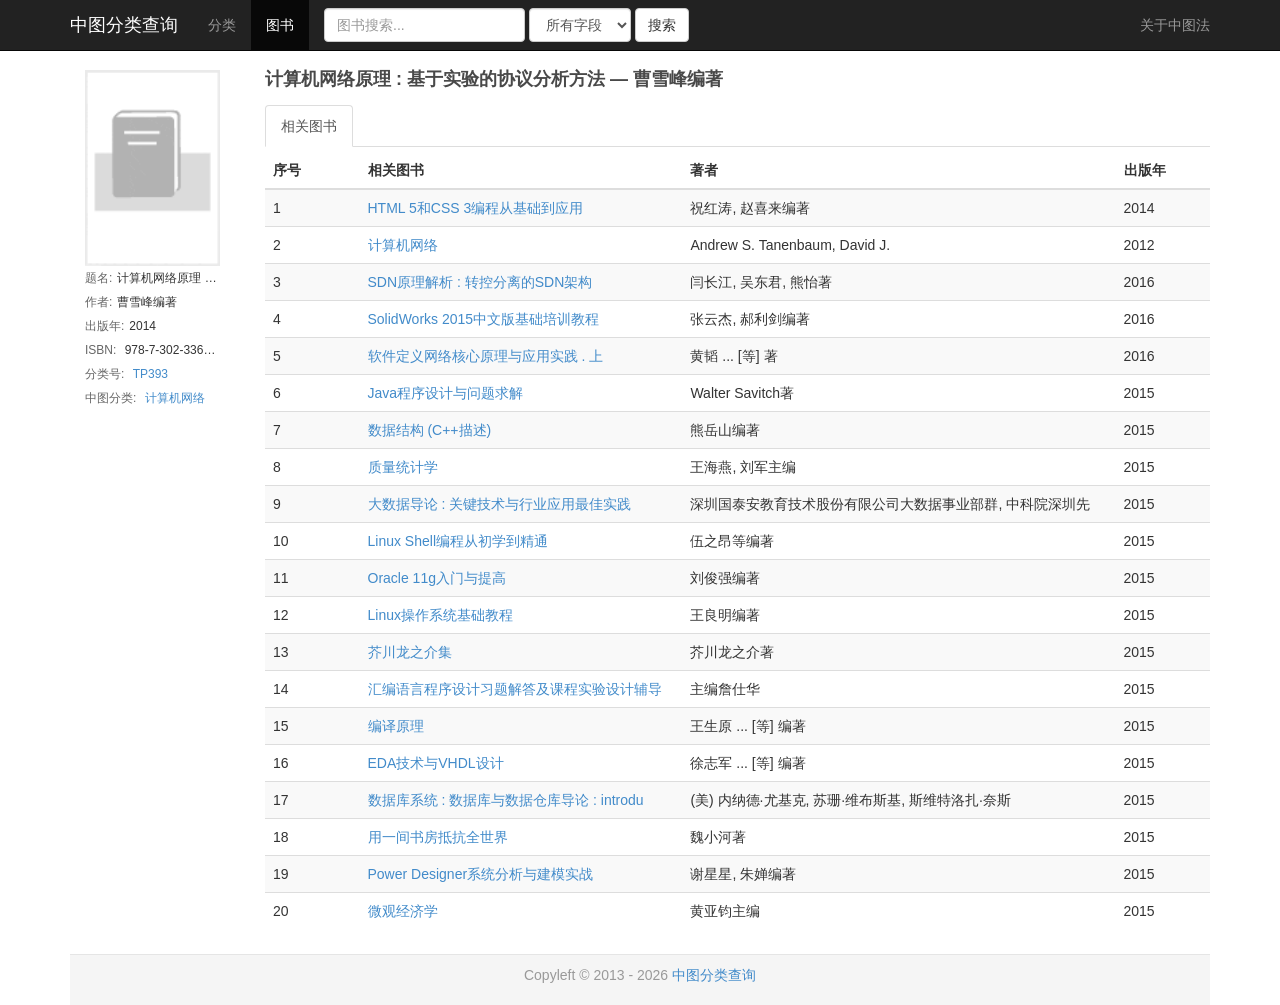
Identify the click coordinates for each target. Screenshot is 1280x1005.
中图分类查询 (124, 25)
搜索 (662, 25)
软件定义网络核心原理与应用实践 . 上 (486, 356)
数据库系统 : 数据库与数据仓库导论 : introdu (506, 800)
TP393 (150, 374)
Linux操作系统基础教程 (440, 615)
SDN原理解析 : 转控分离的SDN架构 (480, 282)
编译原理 (396, 726)
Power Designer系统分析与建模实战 (481, 874)
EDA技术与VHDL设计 (436, 763)
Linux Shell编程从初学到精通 (458, 541)
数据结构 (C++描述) (430, 430)
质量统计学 (403, 467)
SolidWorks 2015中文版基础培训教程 (484, 319)
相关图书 (309, 126)
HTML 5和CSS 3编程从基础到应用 (476, 208)
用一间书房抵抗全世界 (438, 837)
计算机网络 (175, 398)
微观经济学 (403, 911)
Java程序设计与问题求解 (446, 393)
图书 (280, 25)
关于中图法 (1175, 25)
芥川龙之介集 (410, 652)
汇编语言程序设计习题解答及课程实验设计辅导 (515, 689)
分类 (222, 25)
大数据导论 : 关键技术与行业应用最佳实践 (500, 504)
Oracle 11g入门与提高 (437, 578)
